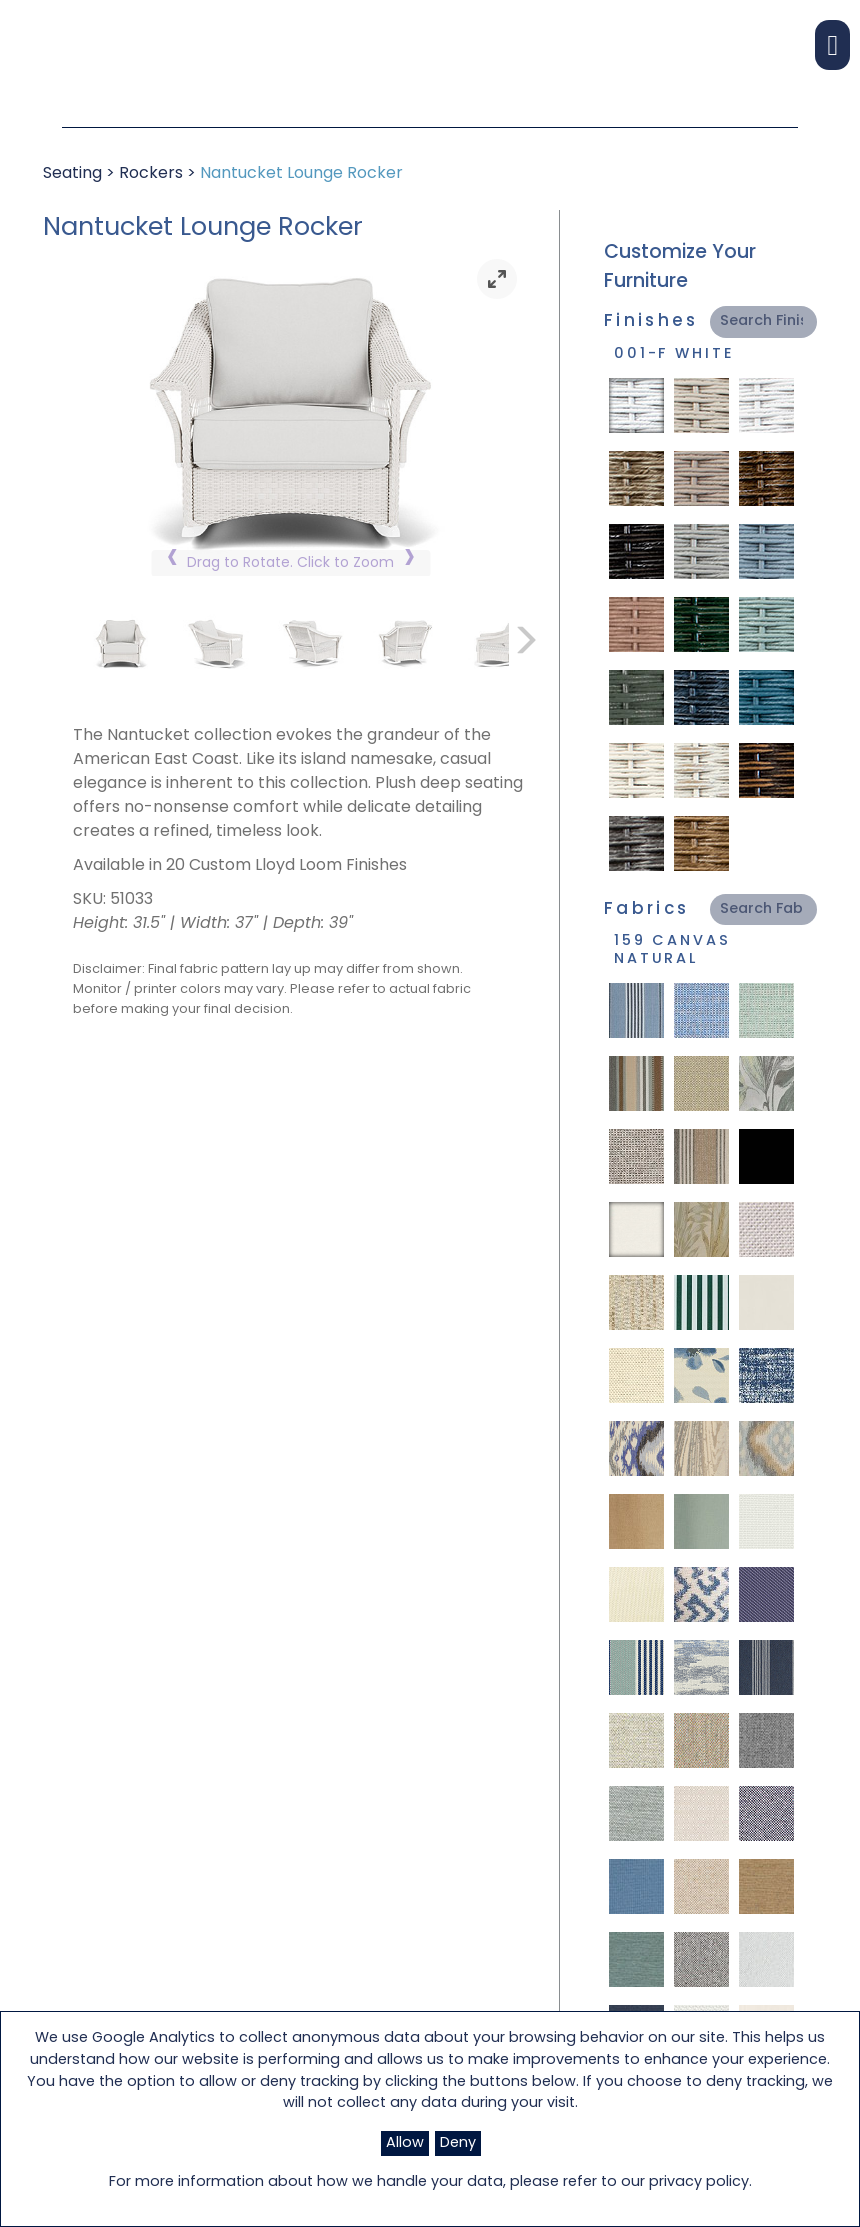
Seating (72, 174)
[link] (497, 279)
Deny (458, 2143)
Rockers (151, 174)
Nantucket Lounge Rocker (301, 174)
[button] (832, 45)
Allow (405, 2143)
